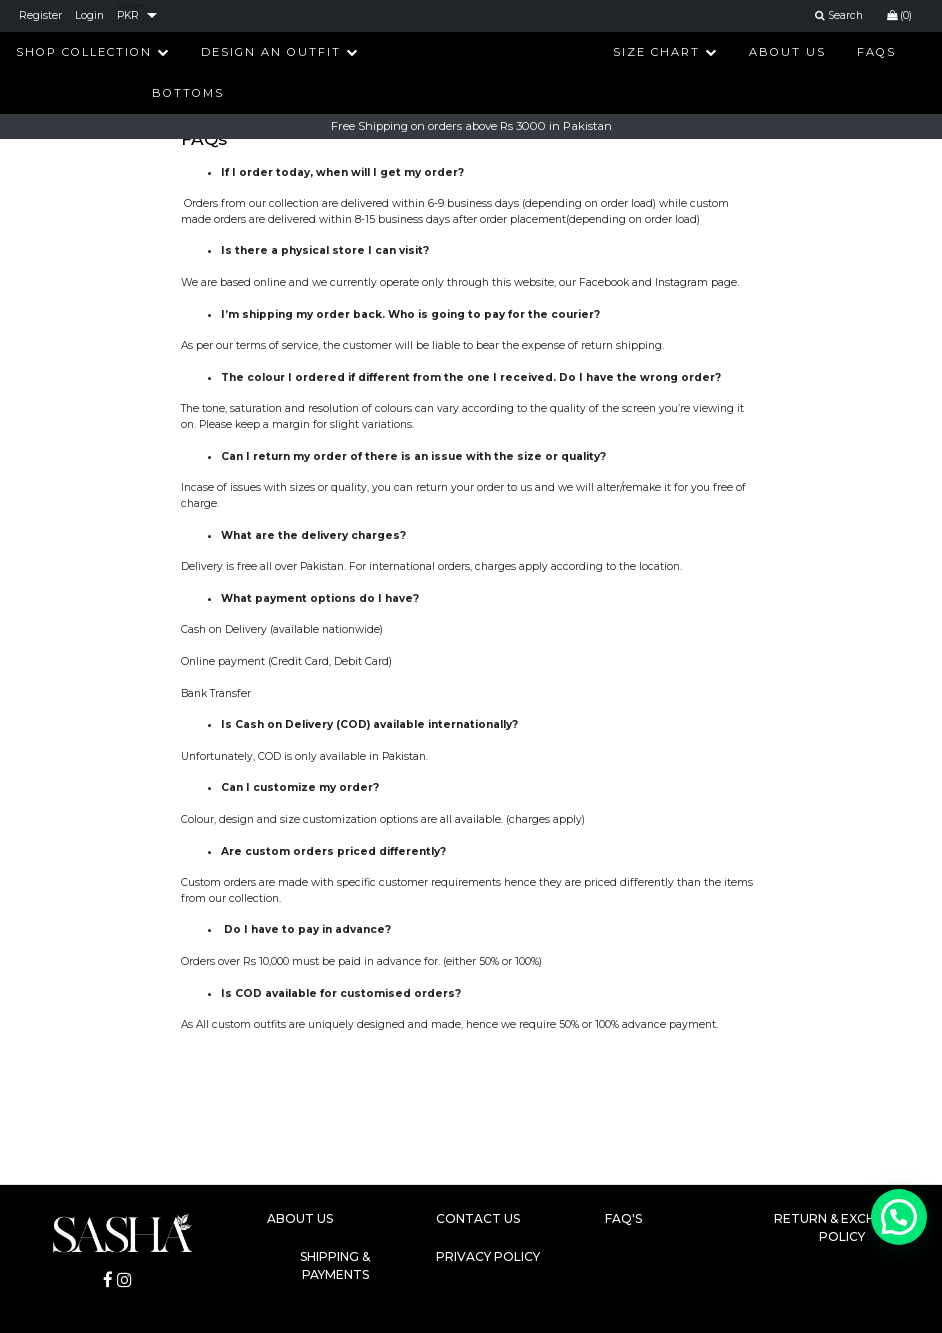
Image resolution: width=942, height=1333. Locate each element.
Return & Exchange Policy (842, 1227)
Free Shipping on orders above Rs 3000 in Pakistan (471, 126)
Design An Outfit (280, 52)
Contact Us (478, 1218)
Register (40, 15)
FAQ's (623, 1218)
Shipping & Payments (335, 1265)
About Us (787, 52)
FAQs (876, 52)
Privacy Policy (488, 1256)
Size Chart (665, 52)
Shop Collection (93, 52)
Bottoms (188, 93)
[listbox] (137, 16)
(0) (899, 15)
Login (89, 15)
